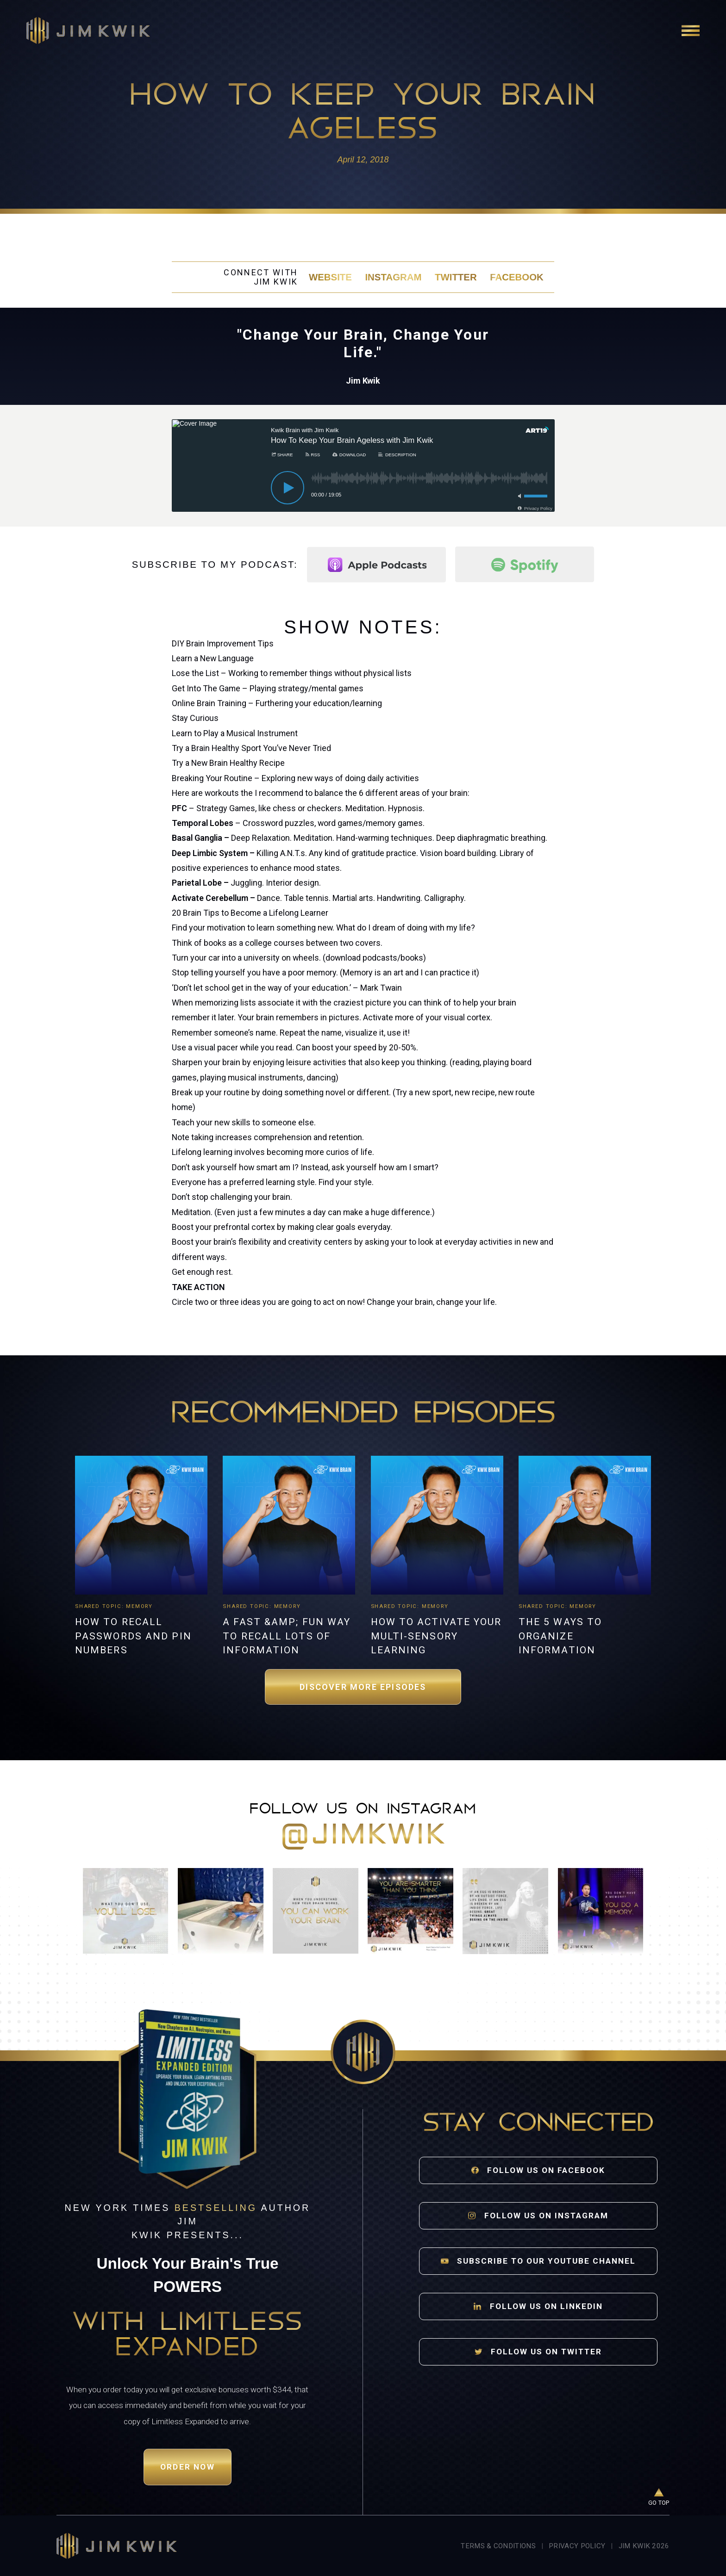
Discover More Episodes (363, 1687)
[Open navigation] (690, 31)
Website (330, 277)
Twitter (456, 277)
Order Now (187, 2466)
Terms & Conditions (498, 2546)
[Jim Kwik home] (116, 2546)
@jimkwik (363, 1836)
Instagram (393, 277)
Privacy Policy (577, 2546)
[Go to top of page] (659, 2497)
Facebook (517, 277)
